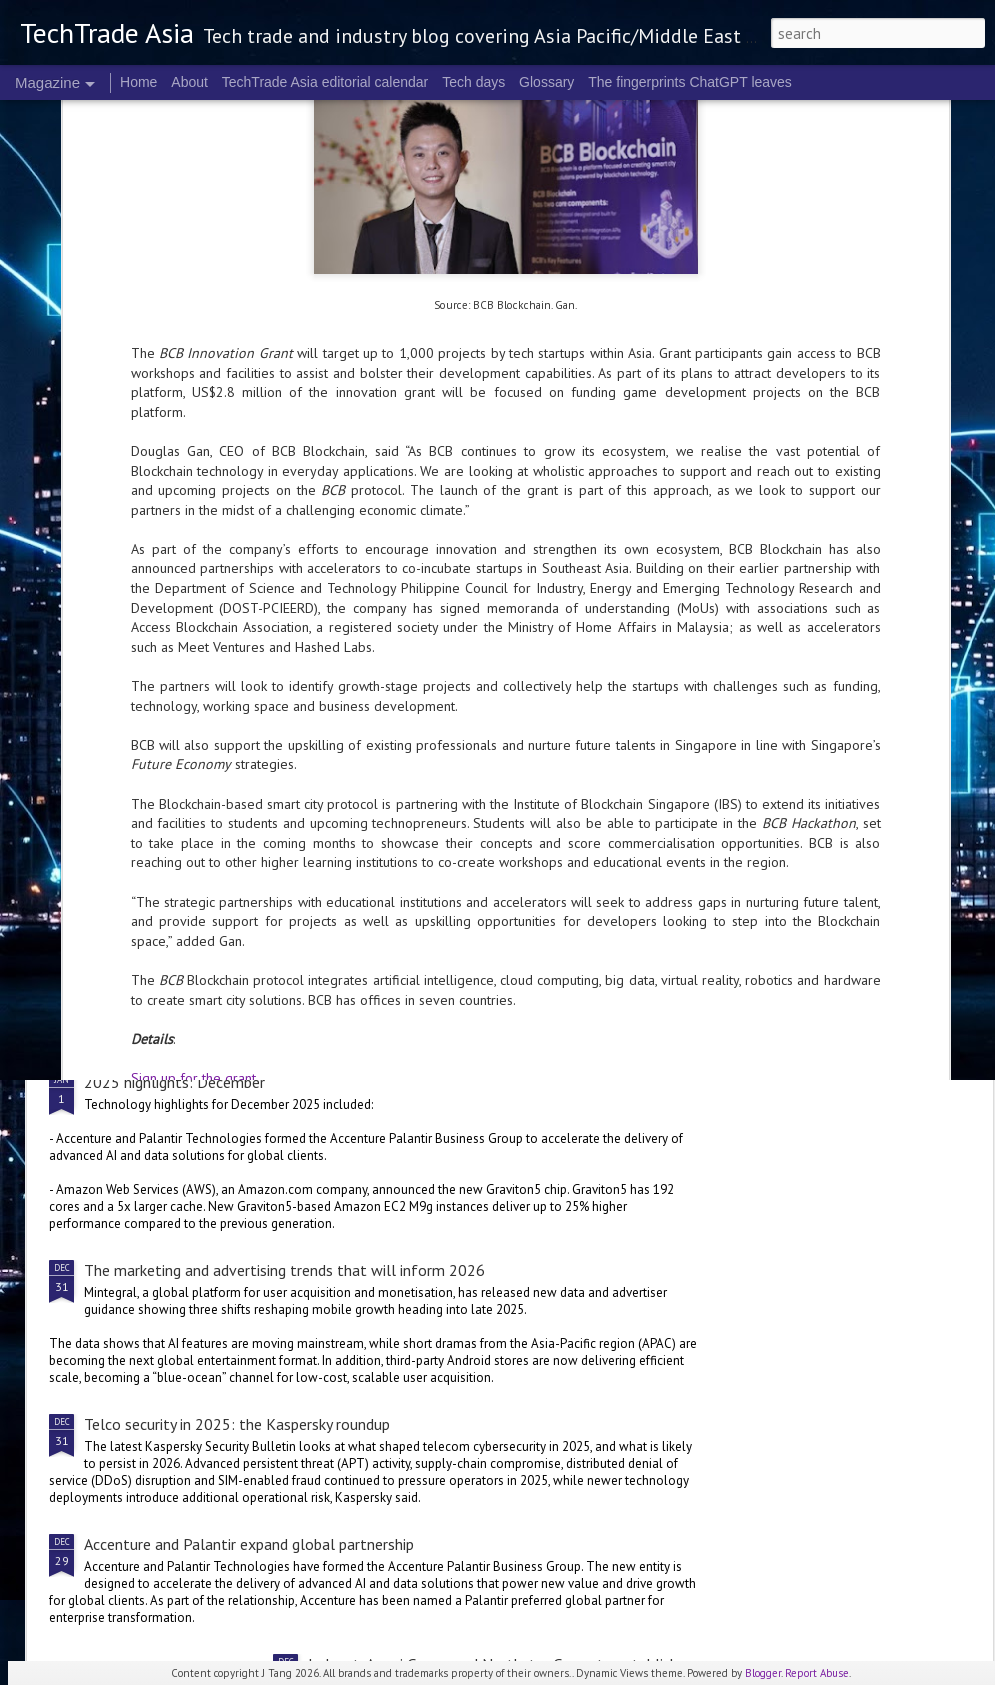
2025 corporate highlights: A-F (410, 854)
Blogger (763, 1673)
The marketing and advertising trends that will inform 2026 (284, 1270)
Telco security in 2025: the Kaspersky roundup (237, 1424)
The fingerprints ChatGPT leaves (690, 82)
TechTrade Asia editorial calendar (325, 82)
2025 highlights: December (174, 1082)
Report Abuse (817, 1673)
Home (138, 82)
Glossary (546, 82)
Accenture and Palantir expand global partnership (249, 1544)
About (189, 82)
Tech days (473, 82)
